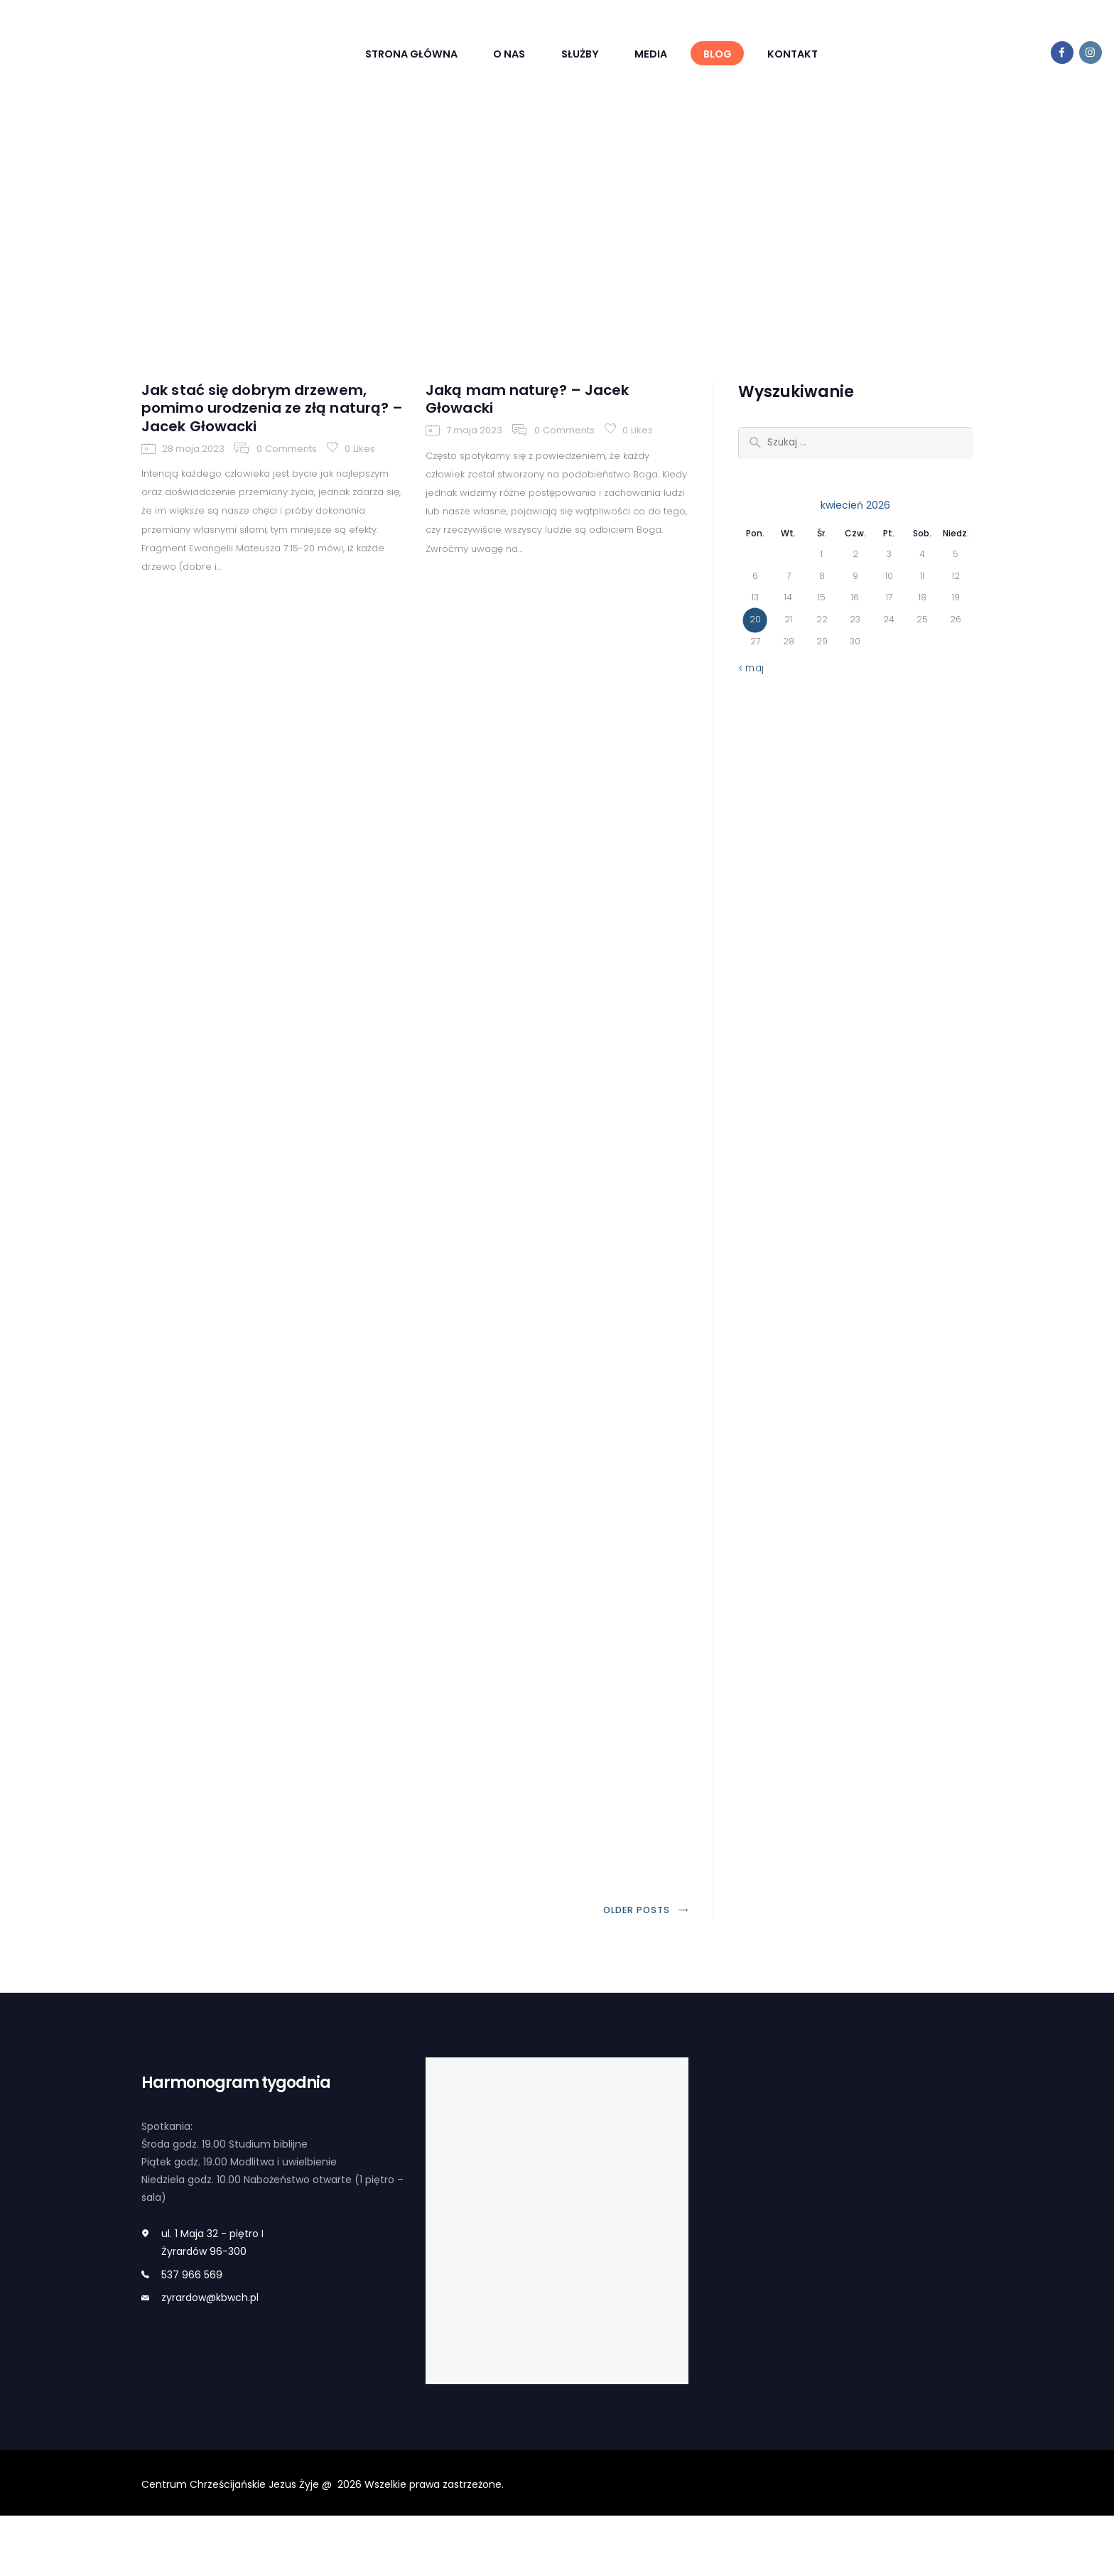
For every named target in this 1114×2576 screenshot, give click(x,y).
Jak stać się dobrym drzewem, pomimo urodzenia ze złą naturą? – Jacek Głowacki (271, 424)
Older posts (635, 1970)
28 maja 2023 (193, 470)
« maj (751, 678)
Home (513, 234)
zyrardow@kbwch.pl (210, 2358)
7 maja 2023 (474, 448)
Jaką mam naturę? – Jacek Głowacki (544, 413)
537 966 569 (191, 2335)
